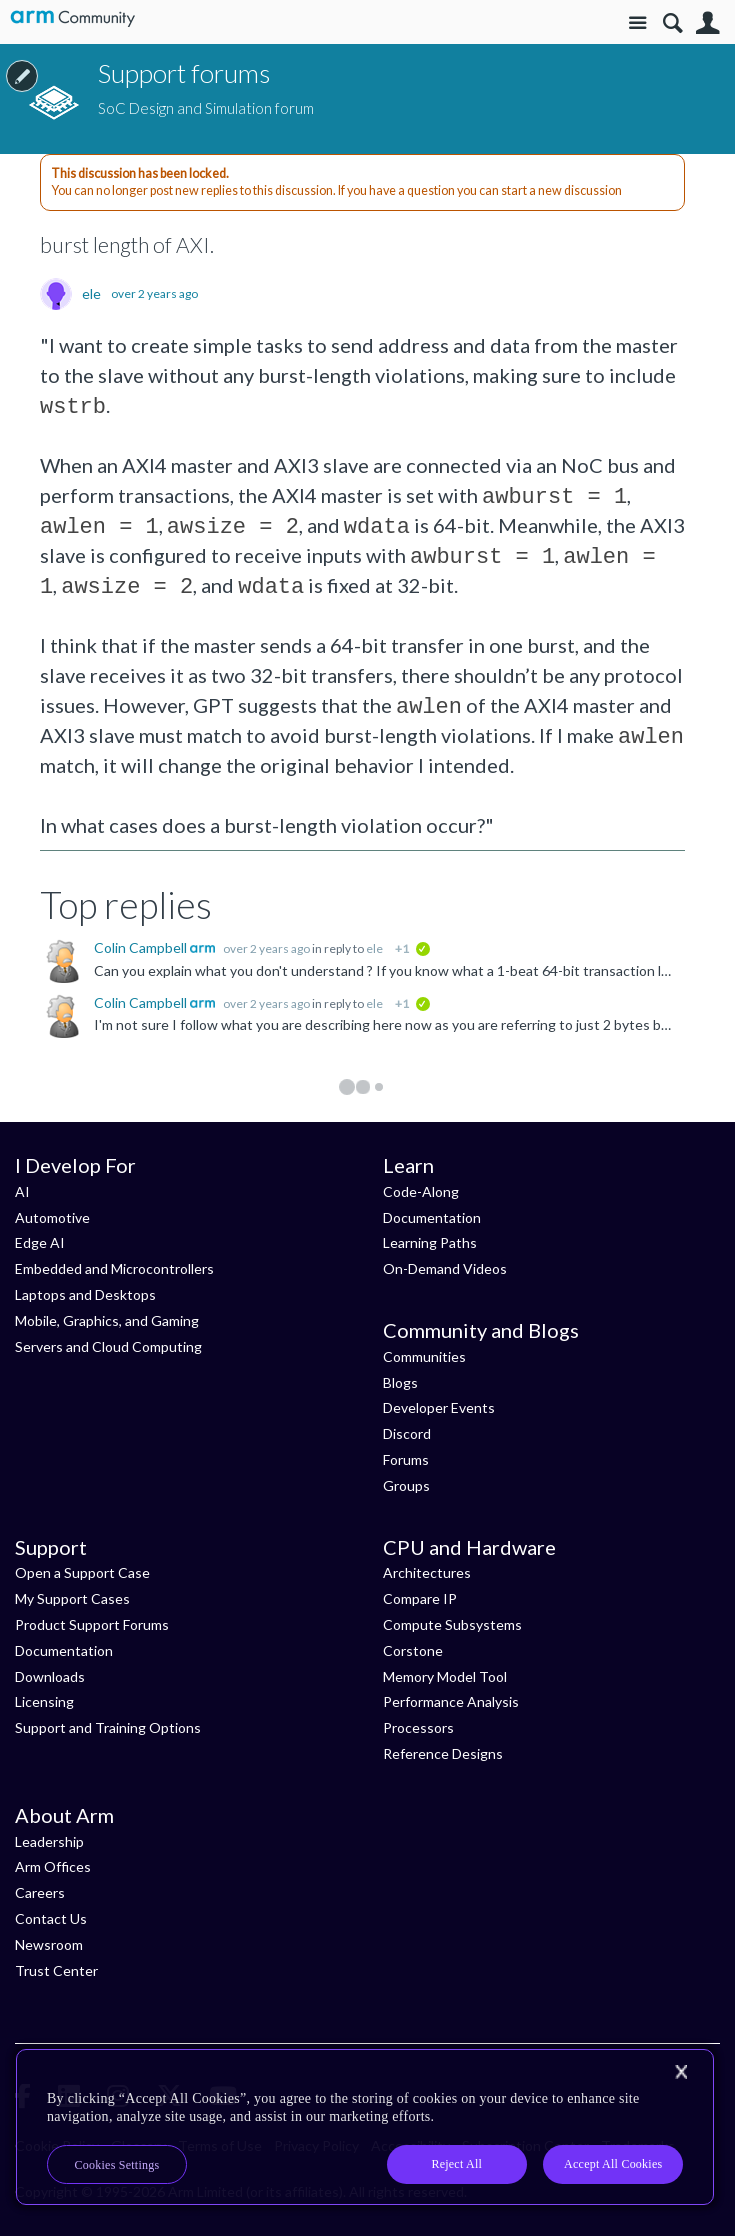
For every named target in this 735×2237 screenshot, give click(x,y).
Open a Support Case (82, 1572)
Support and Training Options (108, 1727)
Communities (424, 1356)
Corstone (413, 1650)
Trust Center (56, 1970)
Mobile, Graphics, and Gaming (107, 1320)
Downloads (50, 1676)
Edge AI (40, 1242)
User (707, 23)
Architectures (427, 1572)
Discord (407, 1433)
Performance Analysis (451, 1701)
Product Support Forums (92, 1624)
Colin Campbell (142, 947)
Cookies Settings (117, 2165)
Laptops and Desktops (85, 1294)
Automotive (52, 1217)
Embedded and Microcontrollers (114, 1268)
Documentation (432, 1217)
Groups (406, 1485)
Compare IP (420, 1598)
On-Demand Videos (445, 1268)
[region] (365, 2127)
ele (91, 294)
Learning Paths (430, 1242)
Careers (40, 1892)
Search (672, 23)
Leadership (49, 1841)
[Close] (681, 2072)
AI (22, 1191)
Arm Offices (53, 1866)
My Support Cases (72, 1598)
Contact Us (51, 1918)
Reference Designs (443, 1753)
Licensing (44, 1701)
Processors (418, 1727)
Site (637, 23)
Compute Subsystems (452, 1624)
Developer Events (439, 1407)
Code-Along (421, 1191)
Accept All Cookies (613, 2164)
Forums (406, 1459)
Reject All (456, 2164)
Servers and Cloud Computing (108, 1346)
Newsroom (49, 1944)
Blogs (400, 1382)
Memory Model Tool (445, 1676)
